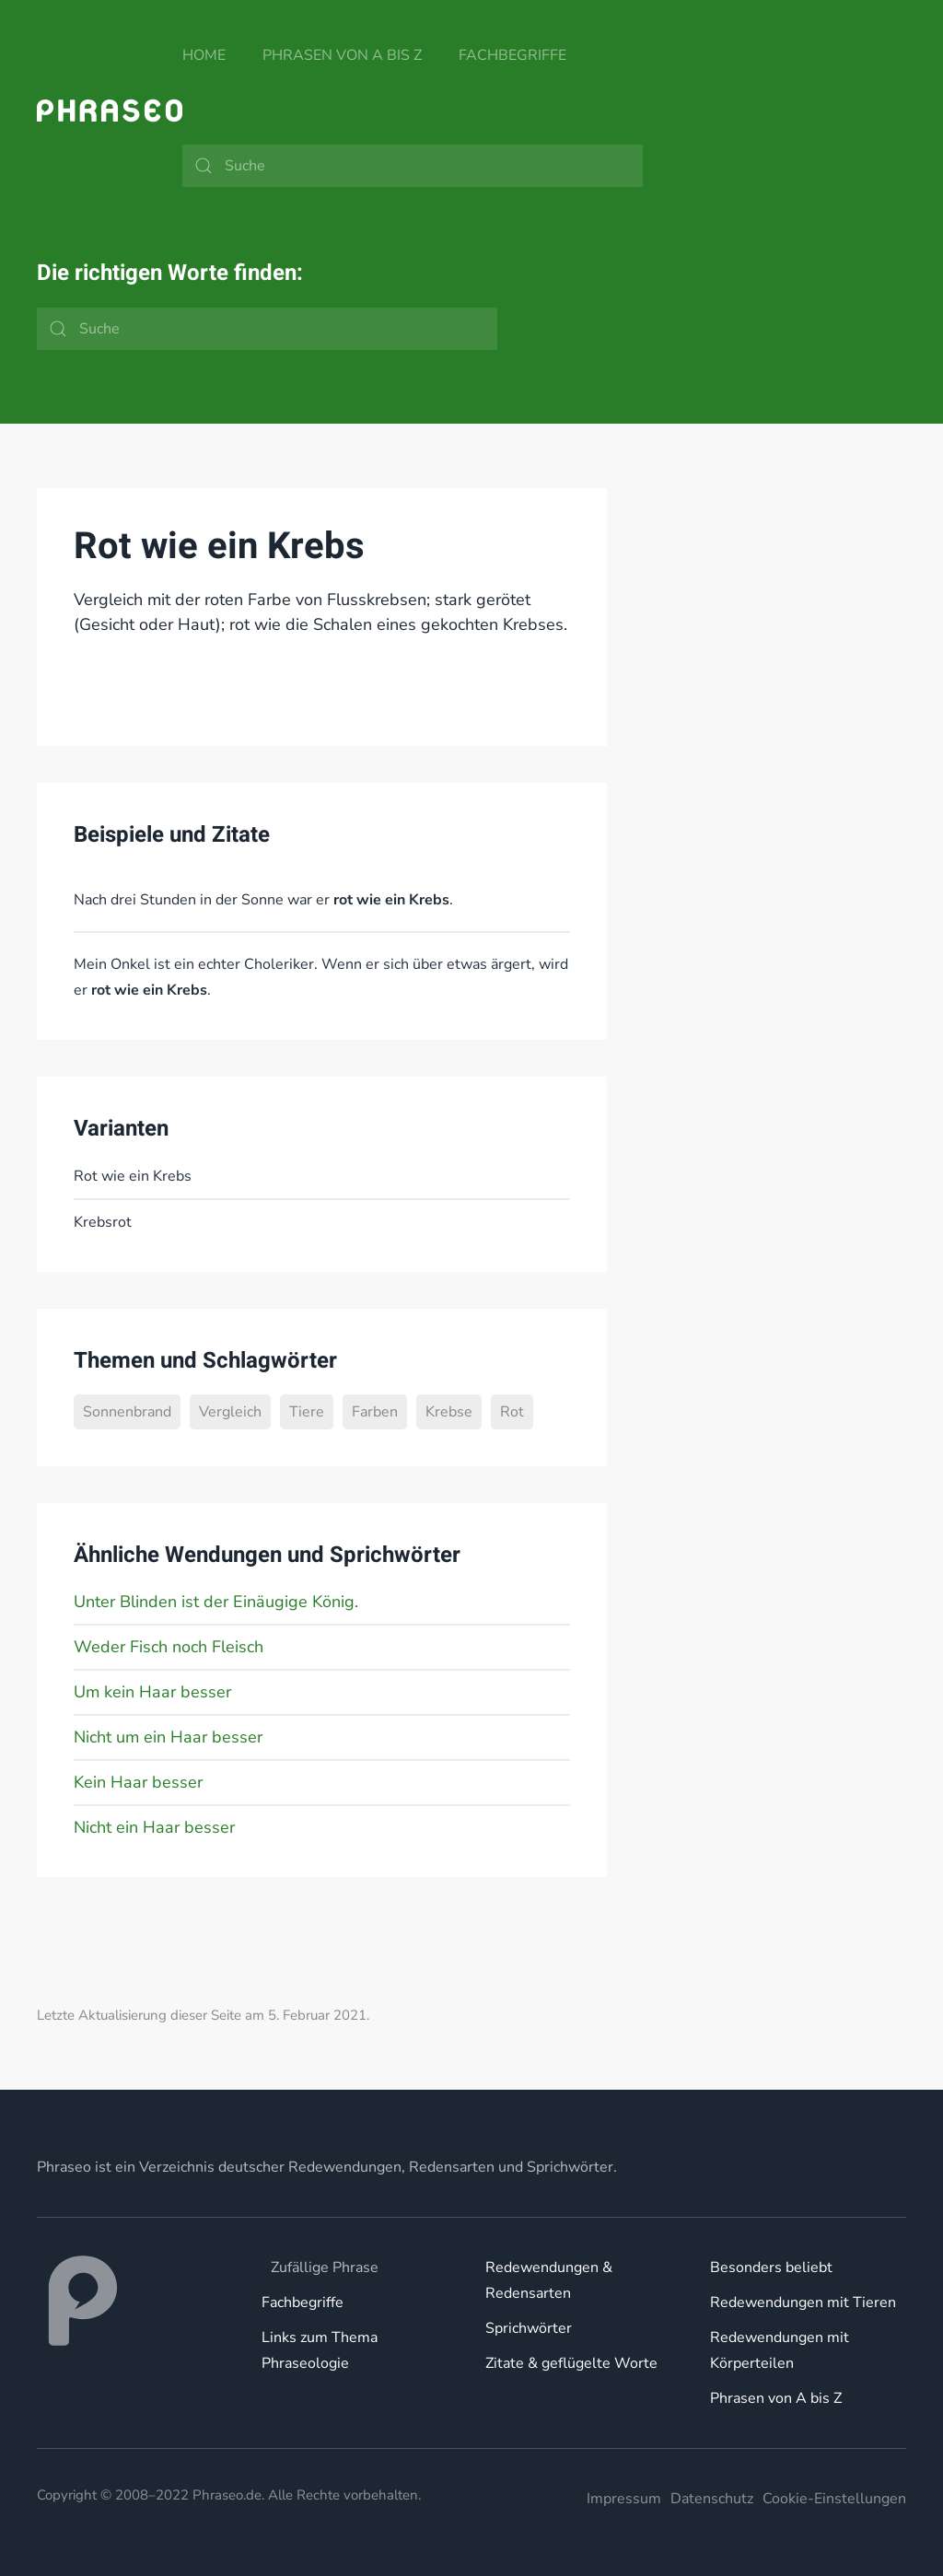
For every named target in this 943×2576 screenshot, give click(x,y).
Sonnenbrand (127, 1412)
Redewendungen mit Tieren (803, 2302)
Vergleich (230, 1412)
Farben (375, 1412)
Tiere (306, 1412)
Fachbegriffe (512, 55)
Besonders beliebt (771, 2267)
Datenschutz (711, 2499)
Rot (512, 1412)
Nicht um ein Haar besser (168, 1737)
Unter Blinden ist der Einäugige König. (216, 1602)
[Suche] (412, 166)
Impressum (624, 2499)
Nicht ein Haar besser (154, 1827)
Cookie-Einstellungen (834, 2499)
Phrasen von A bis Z (342, 55)
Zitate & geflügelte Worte (571, 2363)
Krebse (448, 1412)
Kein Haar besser (138, 1782)
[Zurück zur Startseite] (109, 110)
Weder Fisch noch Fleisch (168, 1647)
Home (204, 55)
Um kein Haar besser (152, 1692)
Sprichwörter (528, 2328)
